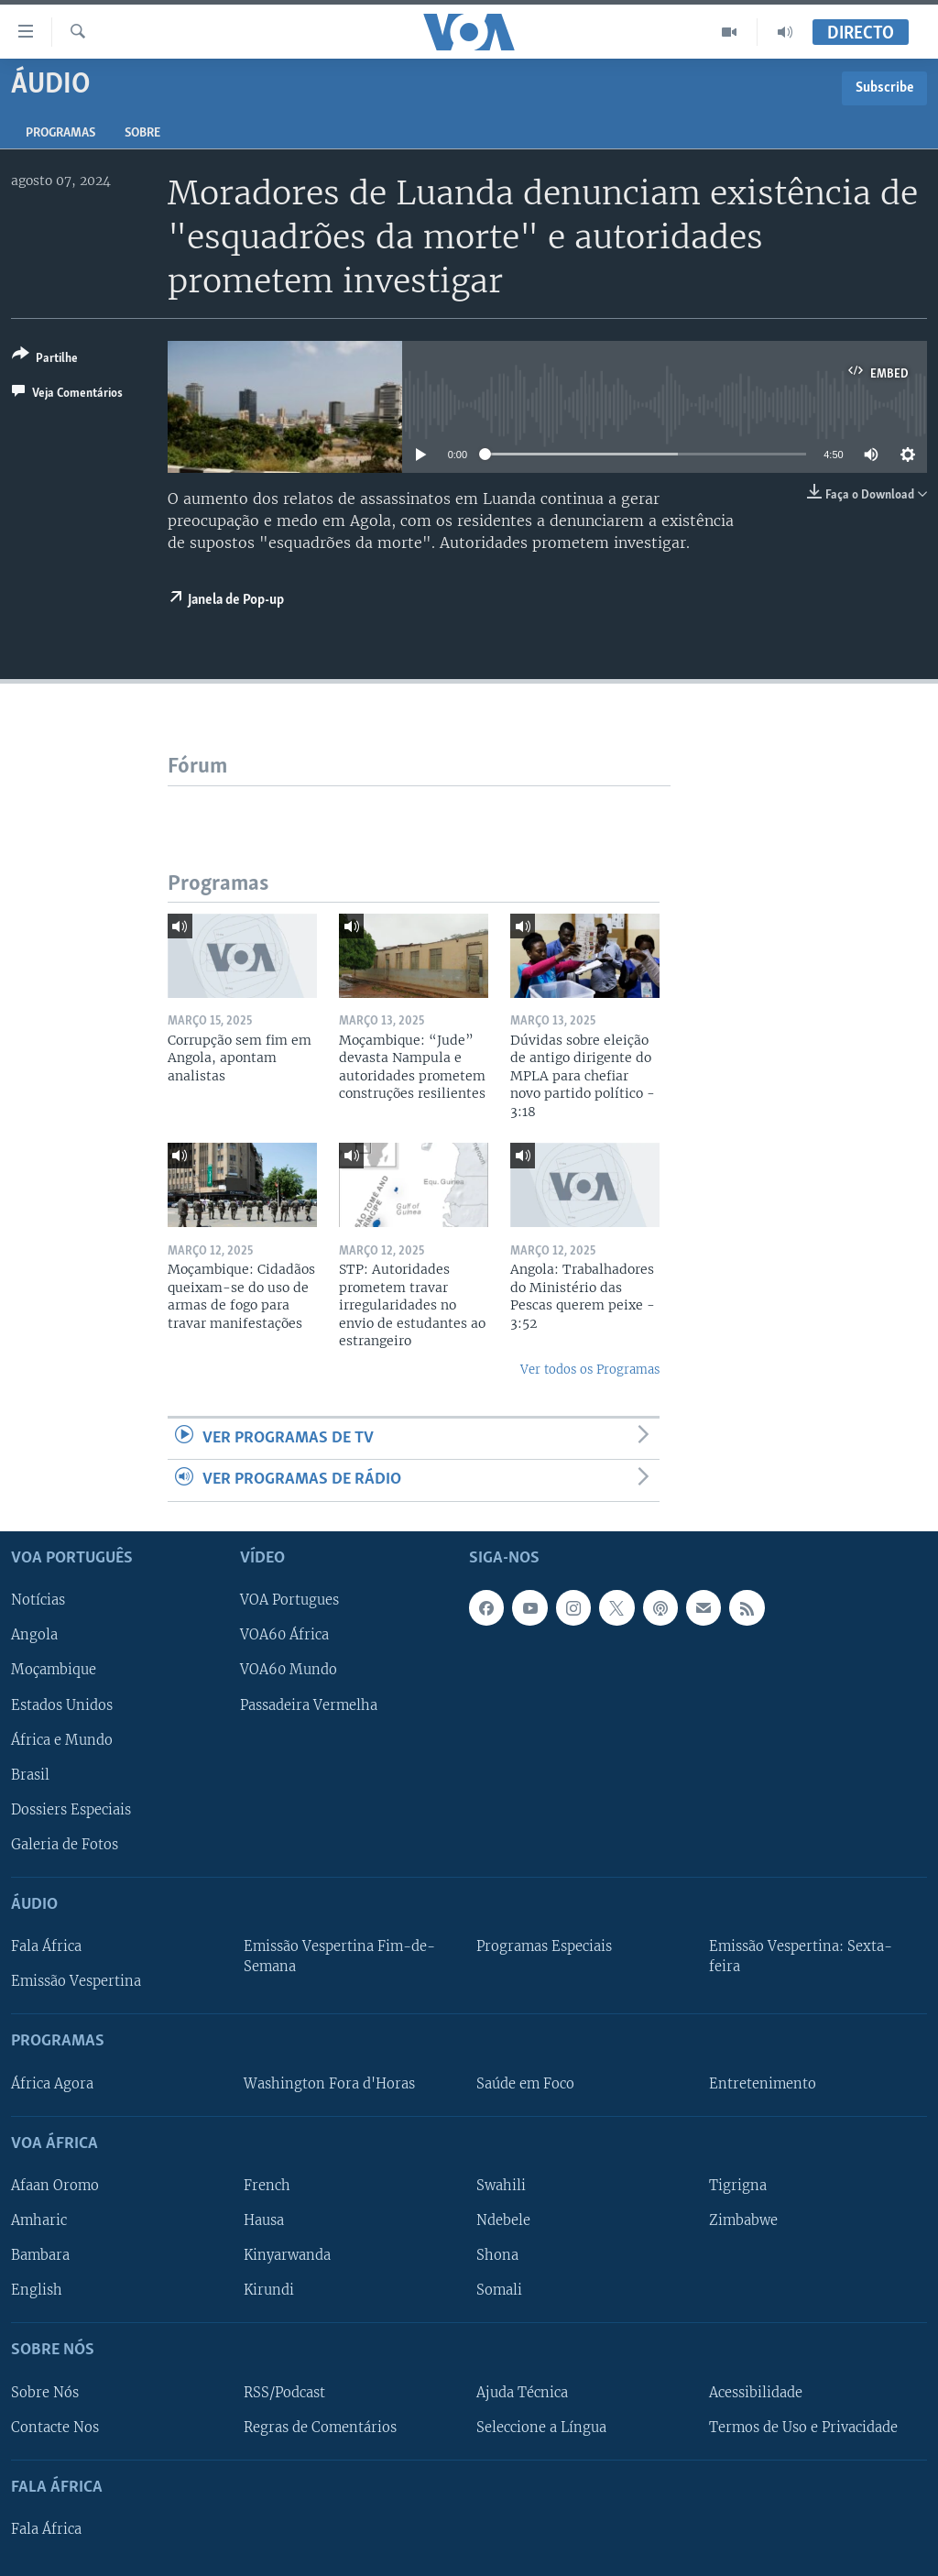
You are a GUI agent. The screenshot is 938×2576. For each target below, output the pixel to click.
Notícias (38, 1600)
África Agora (52, 2083)
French (267, 2185)
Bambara (40, 2255)
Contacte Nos (55, 2426)
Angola (34, 1635)
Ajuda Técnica (522, 2392)
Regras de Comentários (320, 2426)
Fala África (46, 1946)
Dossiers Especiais (71, 1809)
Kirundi (269, 2290)
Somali (499, 2290)
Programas (60, 133)
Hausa (264, 2220)
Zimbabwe (743, 2220)
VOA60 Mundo (288, 1669)
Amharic (39, 2220)
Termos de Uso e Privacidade (803, 2426)
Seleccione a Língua (541, 2426)
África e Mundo (62, 1739)
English (36, 2290)
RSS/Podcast (284, 2392)
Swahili (501, 2185)
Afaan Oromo (55, 2185)
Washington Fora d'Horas (329, 2083)
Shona (497, 2255)
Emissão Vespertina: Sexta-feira (800, 1956)
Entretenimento (762, 2083)
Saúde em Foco (525, 2083)
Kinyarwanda (287, 2255)
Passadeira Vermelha (308, 1704)
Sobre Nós (45, 2392)
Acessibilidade (755, 2392)
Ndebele (503, 2220)
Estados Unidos (62, 1704)
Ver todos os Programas (590, 1369)
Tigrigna (738, 2185)
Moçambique (53, 1669)
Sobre (142, 133)
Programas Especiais (544, 1946)
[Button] (45, 359)
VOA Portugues (289, 1600)
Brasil (30, 1774)
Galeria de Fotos (64, 1844)
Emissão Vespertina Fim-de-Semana (339, 1956)
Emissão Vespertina (76, 1981)
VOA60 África (284, 1635)
